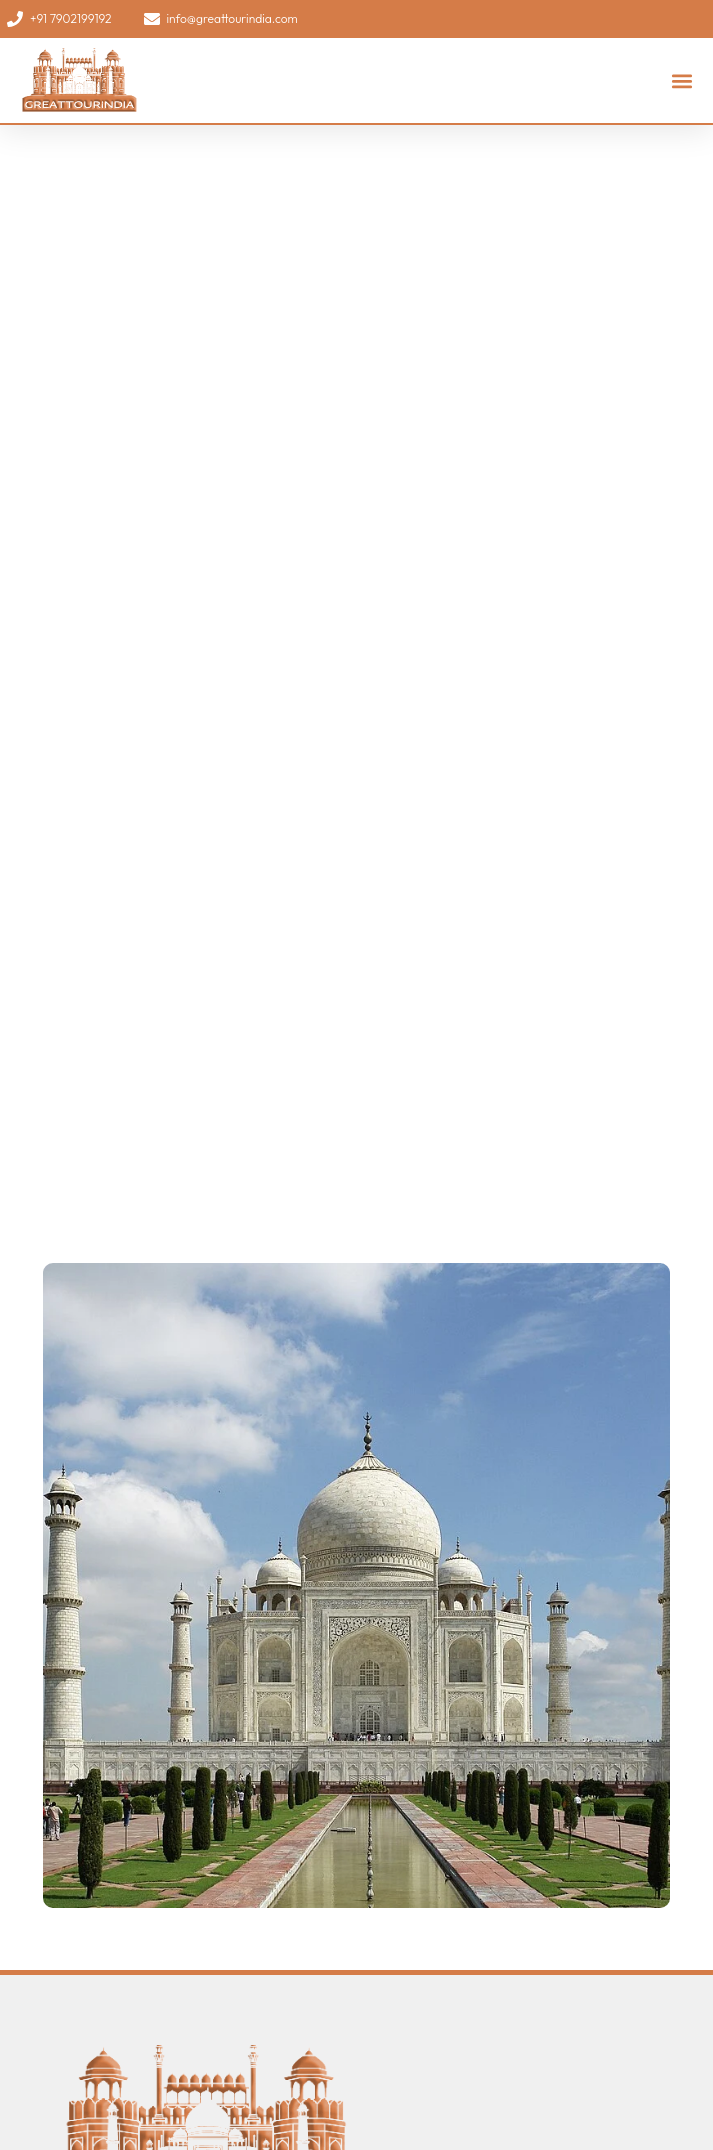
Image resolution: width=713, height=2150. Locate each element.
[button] (681, 80)
